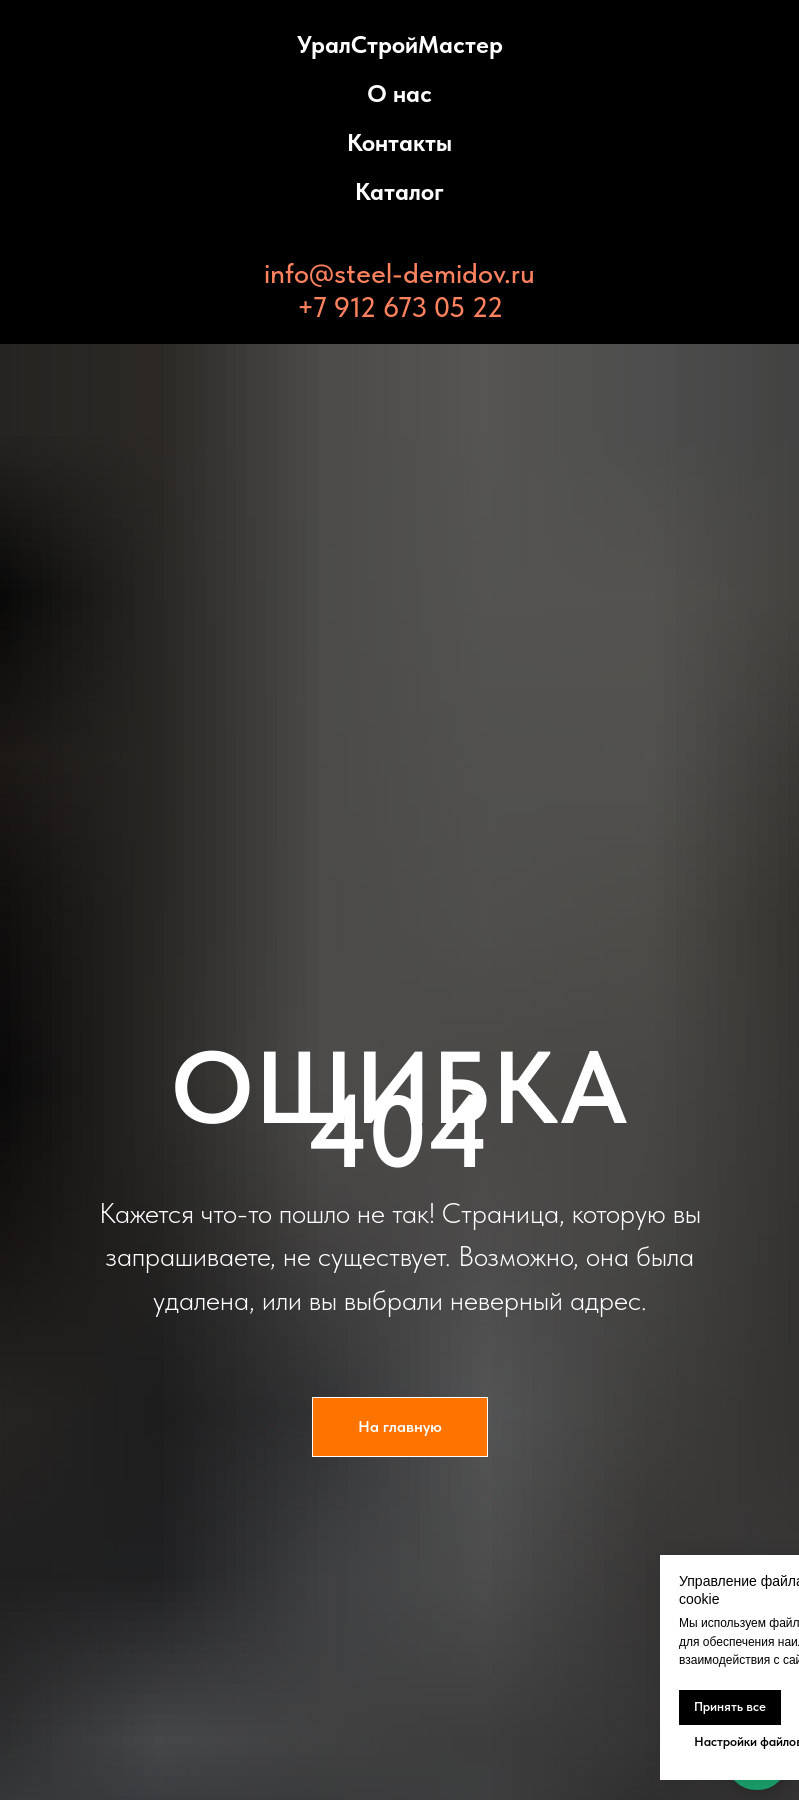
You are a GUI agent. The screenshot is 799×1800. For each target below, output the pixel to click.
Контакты (399, 142)
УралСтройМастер (400, 44)
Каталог (399, 191)
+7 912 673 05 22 (400, 307)
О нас (399, 93)
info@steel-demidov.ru (399, 273)
